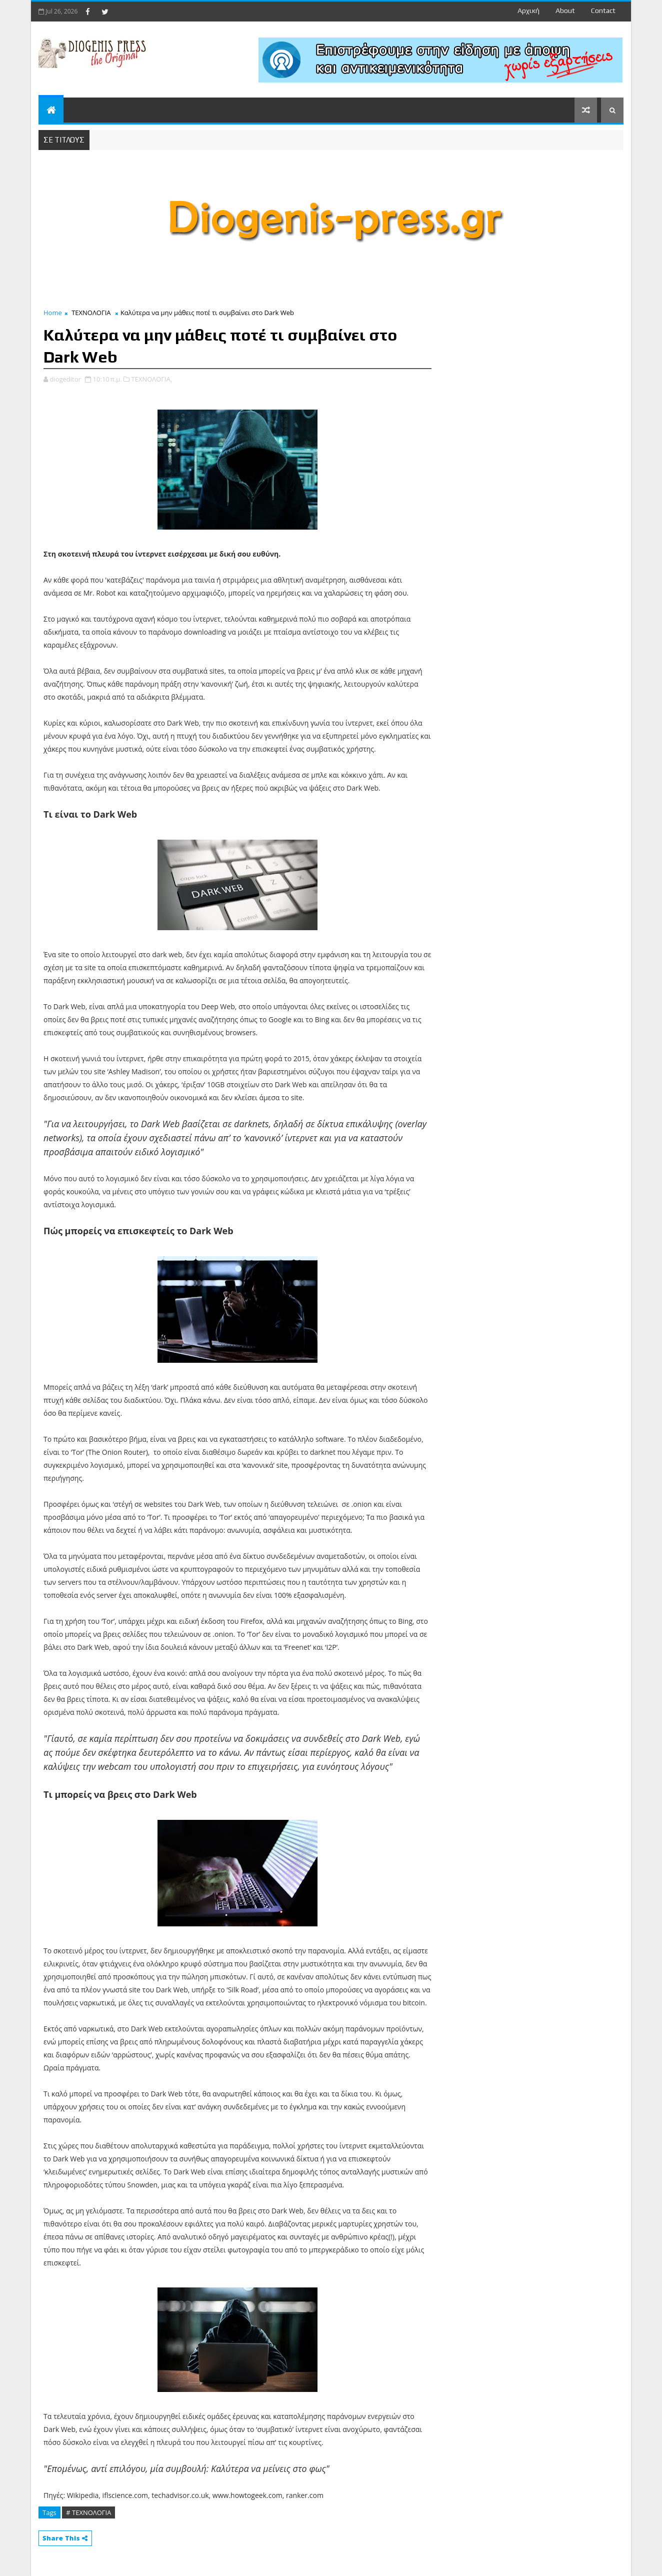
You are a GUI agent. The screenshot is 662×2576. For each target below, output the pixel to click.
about (565, 11)
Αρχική (529, 11)
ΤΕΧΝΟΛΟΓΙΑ (91, 312)
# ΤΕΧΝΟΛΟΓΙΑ (88, 2512)
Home (53, 312)
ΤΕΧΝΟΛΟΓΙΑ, (152, 379)
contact (603, 11)
